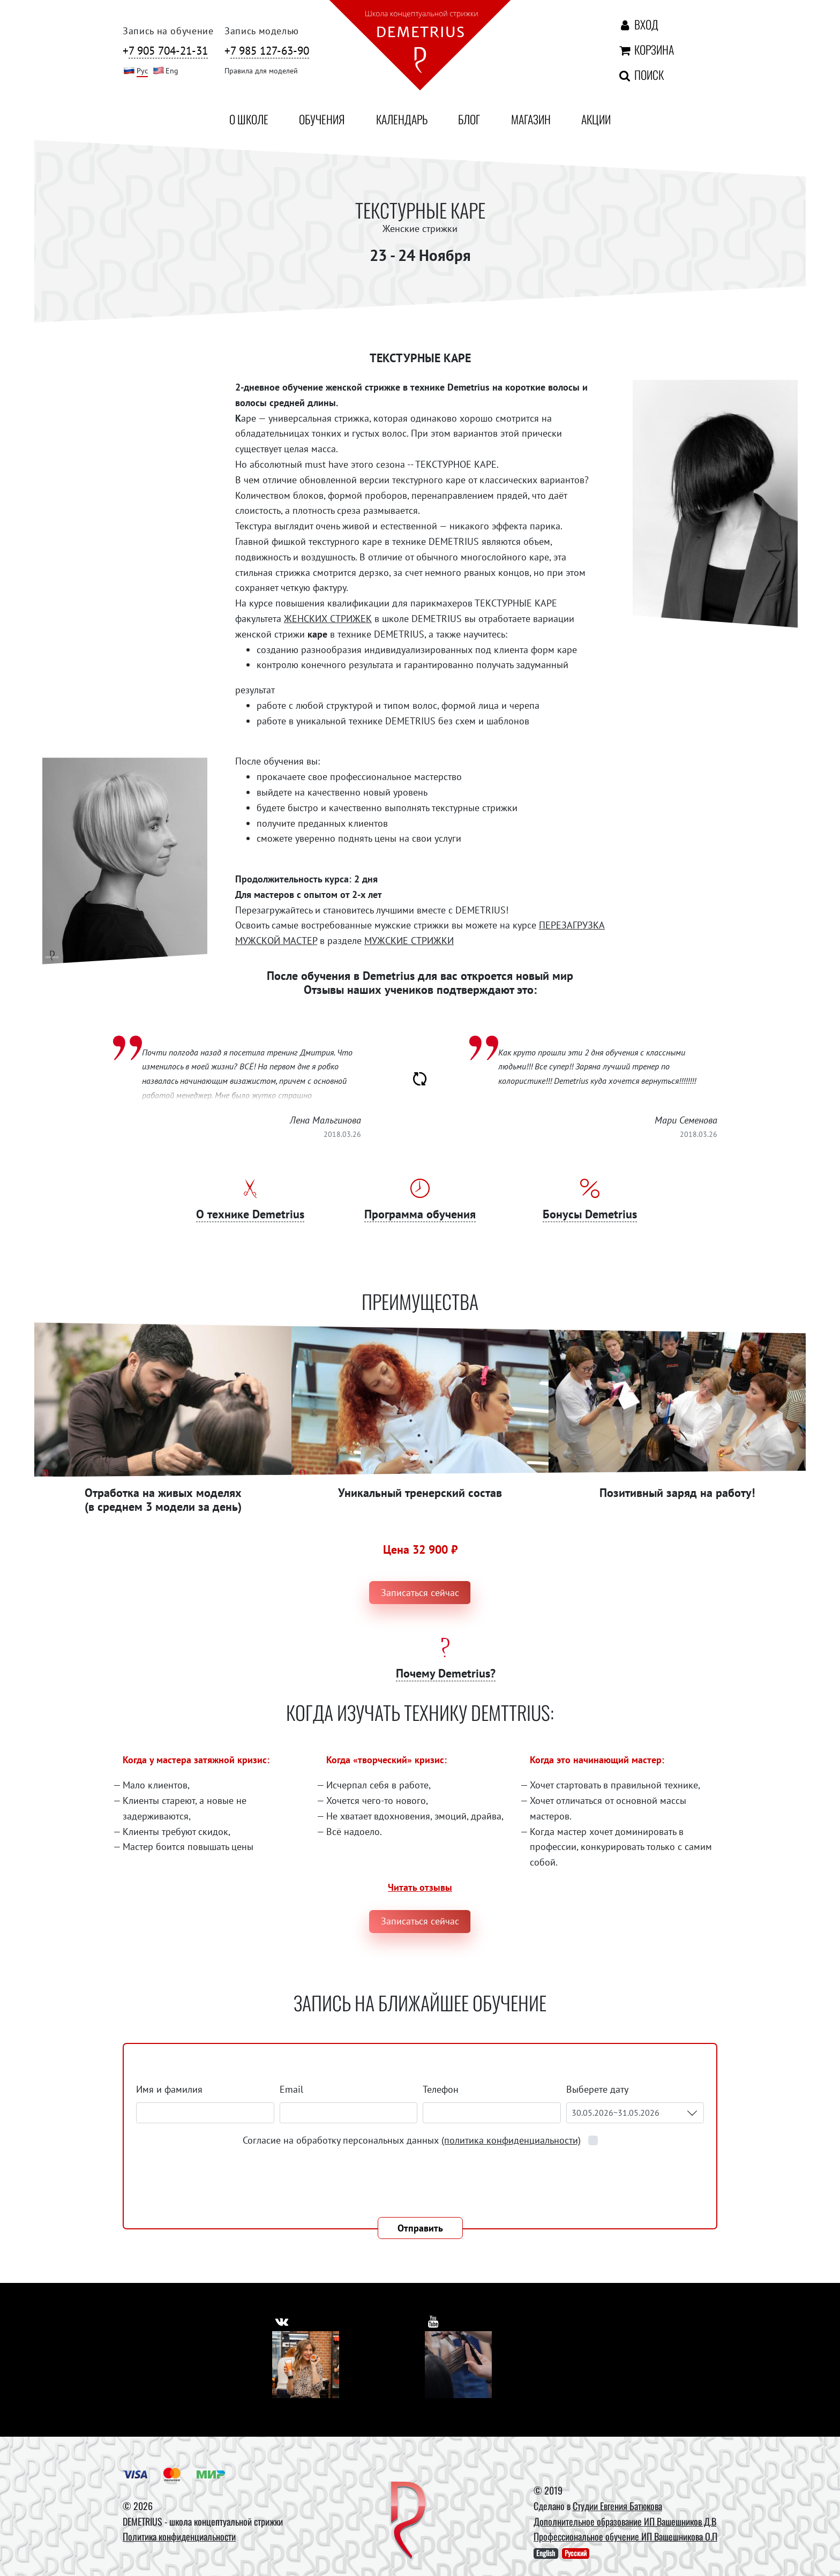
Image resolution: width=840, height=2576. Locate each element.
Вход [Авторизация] (637, 24)
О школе (248, 119)
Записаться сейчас (420, 1592)
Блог (469, 119)
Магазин (531, 119)
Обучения (322, 119)
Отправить (420, 2228)
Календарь (402, 119)
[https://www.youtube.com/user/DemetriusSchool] (434, 2318)
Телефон (441, 2089)
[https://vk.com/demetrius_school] (283, 2318)
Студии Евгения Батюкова (617, 2506)
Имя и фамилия (169, 2089)
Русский (576, 2553)
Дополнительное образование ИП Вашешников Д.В (625, 2521)
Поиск (640, 74)
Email (291, 2089)
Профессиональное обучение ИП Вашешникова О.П (625, 2536)
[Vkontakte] (305, 2364)
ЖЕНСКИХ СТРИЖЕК (328, 618)
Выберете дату (598, 2089)
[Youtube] (458, 2364)
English (545, 2553)
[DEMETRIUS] (408, 2521)
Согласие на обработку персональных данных (413, 2140)
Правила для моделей (261, 70)
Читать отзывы (420, 1887)
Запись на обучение (168, 31)
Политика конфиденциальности (179, 2536)
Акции (596, 119)
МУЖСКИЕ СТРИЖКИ (409, 940)
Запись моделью (261, 31)
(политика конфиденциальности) (511, 2140)
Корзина (645, 49)
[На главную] (420, 47)
